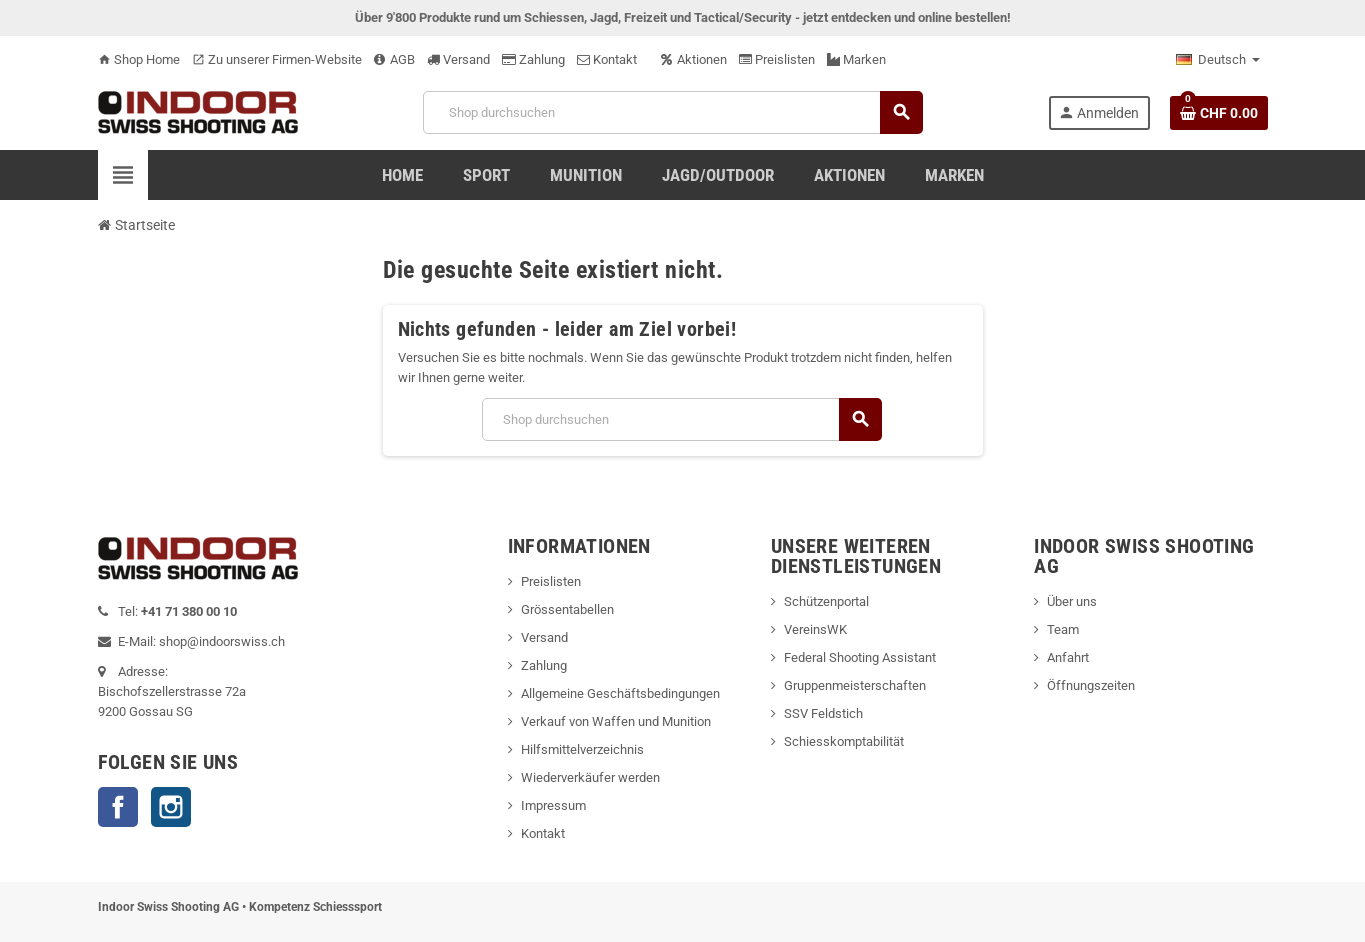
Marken (856, 59)
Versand (458, 59)
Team (1063, 629)
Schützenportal (826, 601)
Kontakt (607, 59)
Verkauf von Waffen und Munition (616, 721)
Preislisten (777, 59)
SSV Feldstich (823, 713)
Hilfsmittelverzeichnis (582, 749)
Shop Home (139, 59)
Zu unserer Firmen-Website (277, 59)
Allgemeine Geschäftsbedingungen (620, 693)
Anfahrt (1068, 657)
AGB (394, 59)
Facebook (118, 807)
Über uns (1072, 601)
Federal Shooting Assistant (860, 657)
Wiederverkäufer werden (590, 777)
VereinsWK (815, 629)
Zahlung (533, 59)
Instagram (171, 807)
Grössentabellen (567, 609)
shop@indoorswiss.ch (222, 641)
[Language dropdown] (1218, 60)
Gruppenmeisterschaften (855, 685)
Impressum (553, 805)
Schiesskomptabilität (844, 741)
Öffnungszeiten (1091, 685)
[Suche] (672, 112)
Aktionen (694, 59)
